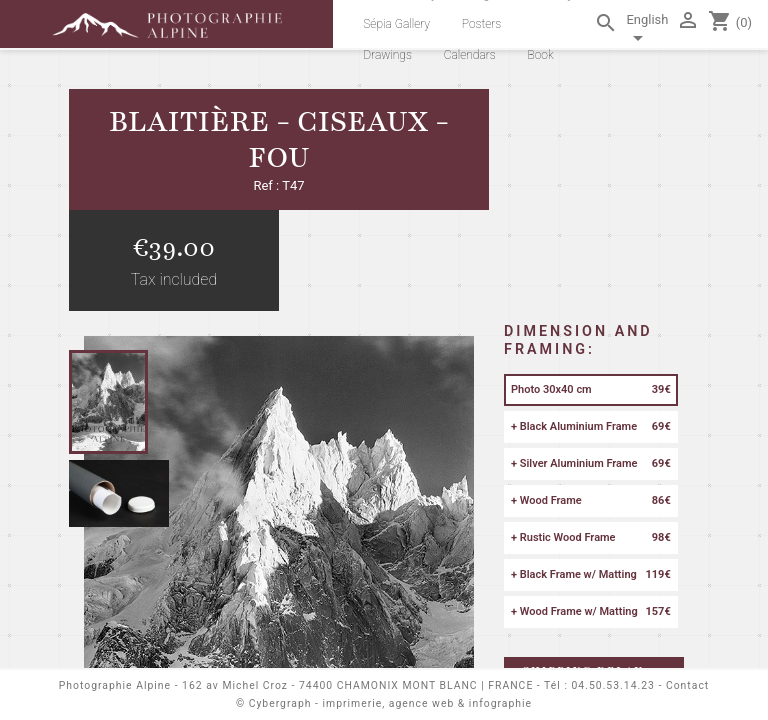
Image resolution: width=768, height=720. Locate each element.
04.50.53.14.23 (613, 685)
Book (540, 55)
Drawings (387, 55)
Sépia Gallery (396, 24)
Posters (482, 24)
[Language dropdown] (647, 32)
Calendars (470, 55)
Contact (687, 685)
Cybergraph (280, 703)
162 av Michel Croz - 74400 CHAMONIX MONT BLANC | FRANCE (357, 685)
